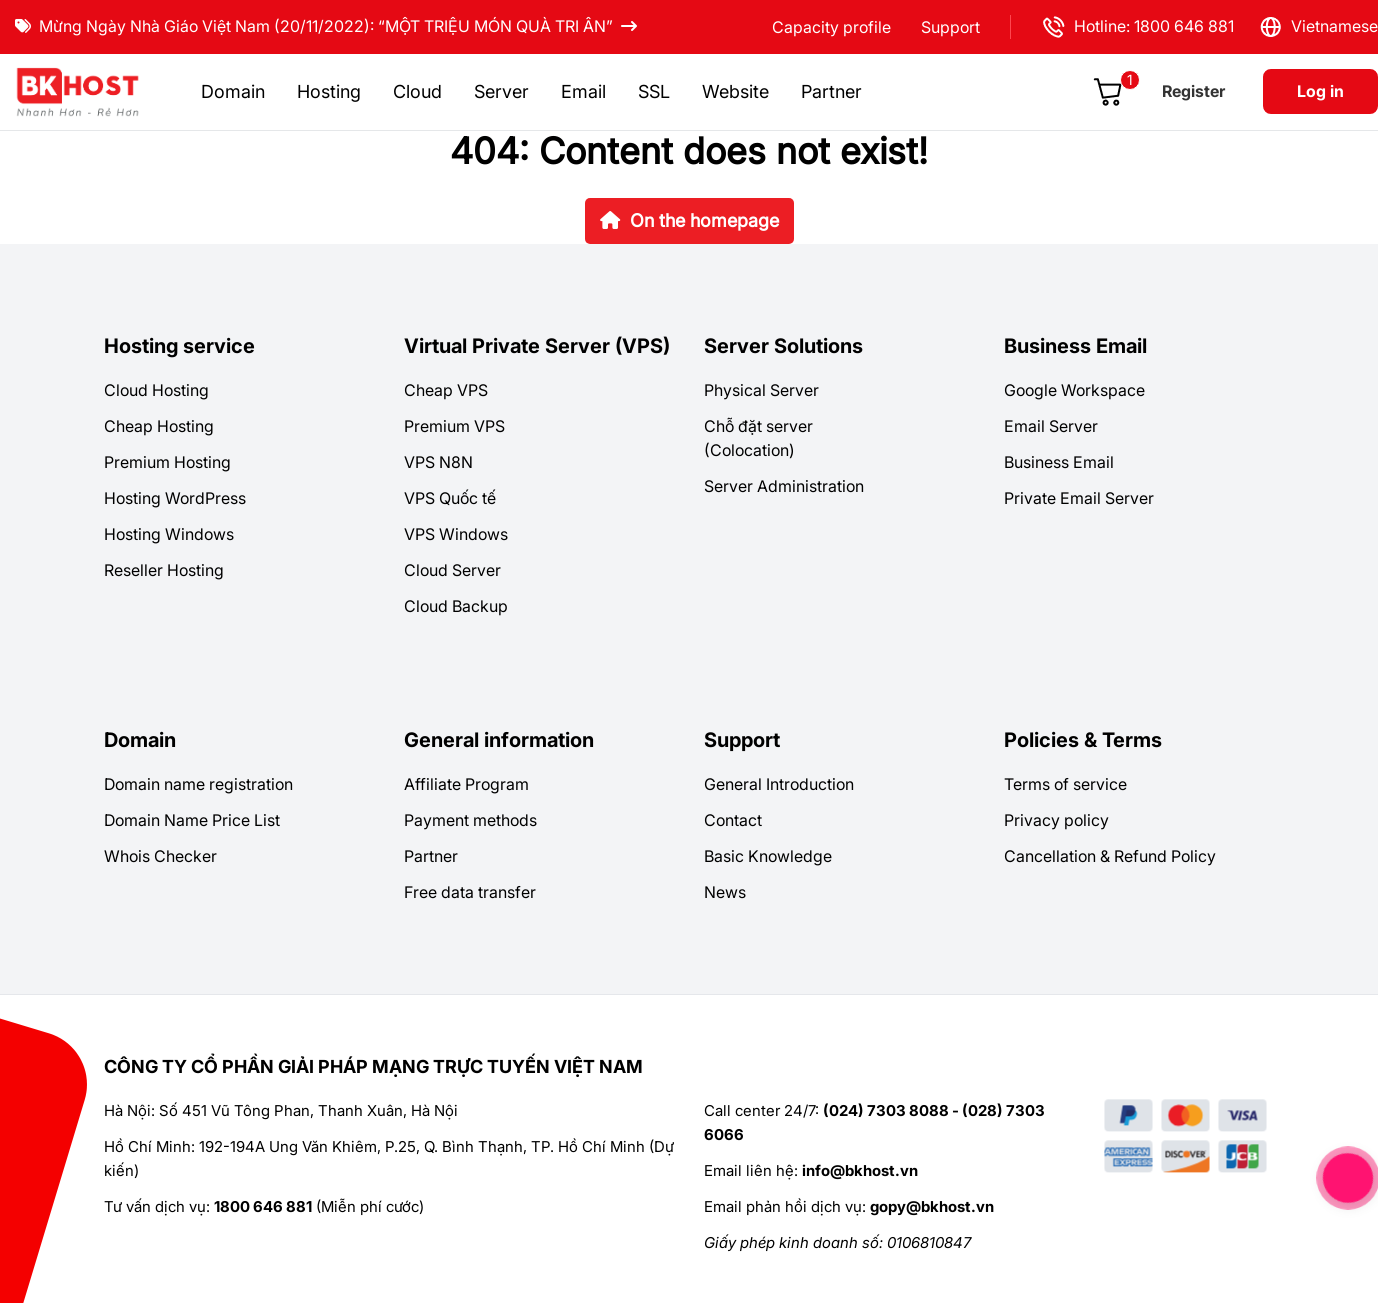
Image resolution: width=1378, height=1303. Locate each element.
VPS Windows (456, 534)
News (725, 892)
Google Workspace (1074, 390)
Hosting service (179, 346)
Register (1193, 91)
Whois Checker (160, 856)
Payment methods (470, 820)
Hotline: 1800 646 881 (1137, 27)
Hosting (329, 91)
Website (735, 91)
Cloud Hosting (156, 390)
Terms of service (1065, 784)
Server (501, 91)
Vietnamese (1318, 27)
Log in (1320, 91)
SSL (654, 91)
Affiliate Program (466, 784)
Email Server (1051, 426)
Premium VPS (454, 426)
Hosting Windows (169, 534)
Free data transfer (470, 892)
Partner (831, 91)
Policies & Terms (1083, 740)
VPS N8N (438, 462)
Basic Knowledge (768, 856)
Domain (233, 91)
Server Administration (784, 486)
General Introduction (779, 784)
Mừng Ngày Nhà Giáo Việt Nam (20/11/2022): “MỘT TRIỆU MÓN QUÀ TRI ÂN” (326, 26)
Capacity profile (831, 27)
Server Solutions (783, 346)
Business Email (1075, 346)
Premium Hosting (167, 462)
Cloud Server (452, 570)
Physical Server (761, 390)
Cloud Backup (456, 606)
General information (499, 740)
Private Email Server (1079, 498)
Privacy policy (1056, 820)
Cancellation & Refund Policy (1110, 856)
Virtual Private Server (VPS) (537, 346)
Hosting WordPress (175, 498)
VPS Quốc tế (450, 498)
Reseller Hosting (164, 570)
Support (950, 27)
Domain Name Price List (192, 820)
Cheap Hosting (159, 426)
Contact (733, 820)
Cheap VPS (446, 390)
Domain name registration (198, 784)
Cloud (417, 91)
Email (583, 91)
